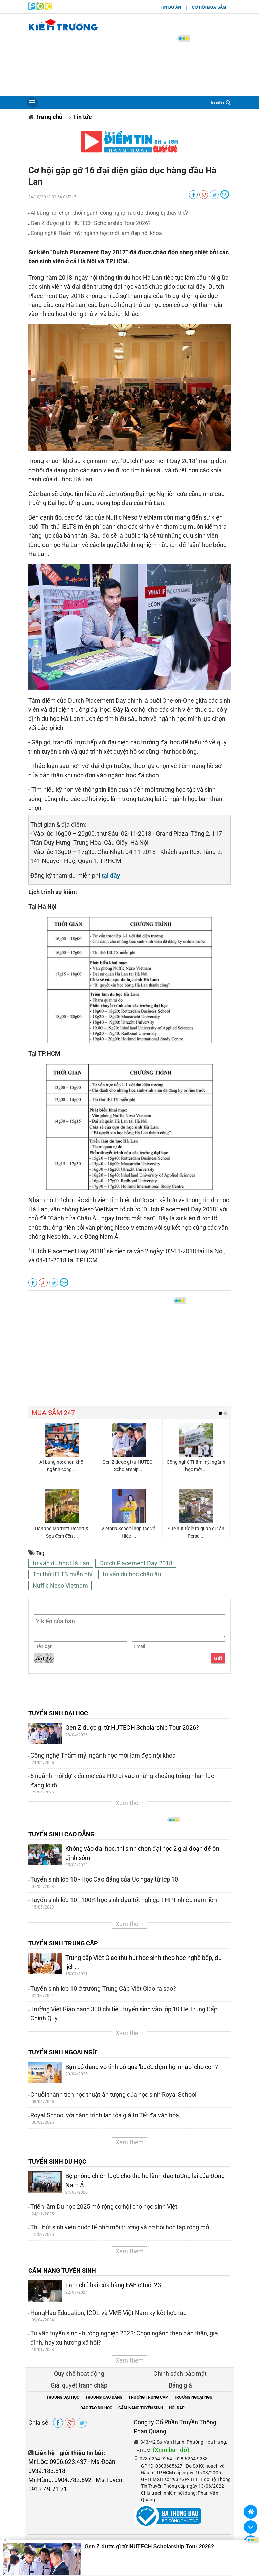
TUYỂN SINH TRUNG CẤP (63, 1943)
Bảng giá (180, 2385)
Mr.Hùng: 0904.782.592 (59, 2479)
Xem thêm (130, 1803)
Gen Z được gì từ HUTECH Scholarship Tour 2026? (91, 223)
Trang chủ (48, 116)
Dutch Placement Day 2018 (135, 1563)
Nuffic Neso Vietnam (60, 1585)
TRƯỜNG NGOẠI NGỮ (193, 2397)
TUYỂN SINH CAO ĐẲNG (61, 1834)
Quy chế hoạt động (79, 2373)
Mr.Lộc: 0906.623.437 (57, 2461)
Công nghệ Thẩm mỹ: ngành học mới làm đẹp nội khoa (96, 233)
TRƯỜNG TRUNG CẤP (148, 2397)
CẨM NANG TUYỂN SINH (62, 2270)
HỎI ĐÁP (177, 2408)
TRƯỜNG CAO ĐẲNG (103, 2397)
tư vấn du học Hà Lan (61, 1563)
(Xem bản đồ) (171, 2449)
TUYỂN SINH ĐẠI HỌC (58, 1713)
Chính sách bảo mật (180, 2373)
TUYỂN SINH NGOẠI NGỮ (62, 2052)
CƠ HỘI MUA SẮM (209, 7)
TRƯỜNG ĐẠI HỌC (62, 2397)
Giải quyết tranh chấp (79, 2385)
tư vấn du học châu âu (132, 1574)
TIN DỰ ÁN (171, 7)
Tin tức (82, 116)
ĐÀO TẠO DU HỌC (96, 2408)
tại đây (111, 875)
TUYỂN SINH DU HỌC (57, 2161)
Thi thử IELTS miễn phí (62, 1574)
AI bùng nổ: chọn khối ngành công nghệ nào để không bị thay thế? (109, 213)
